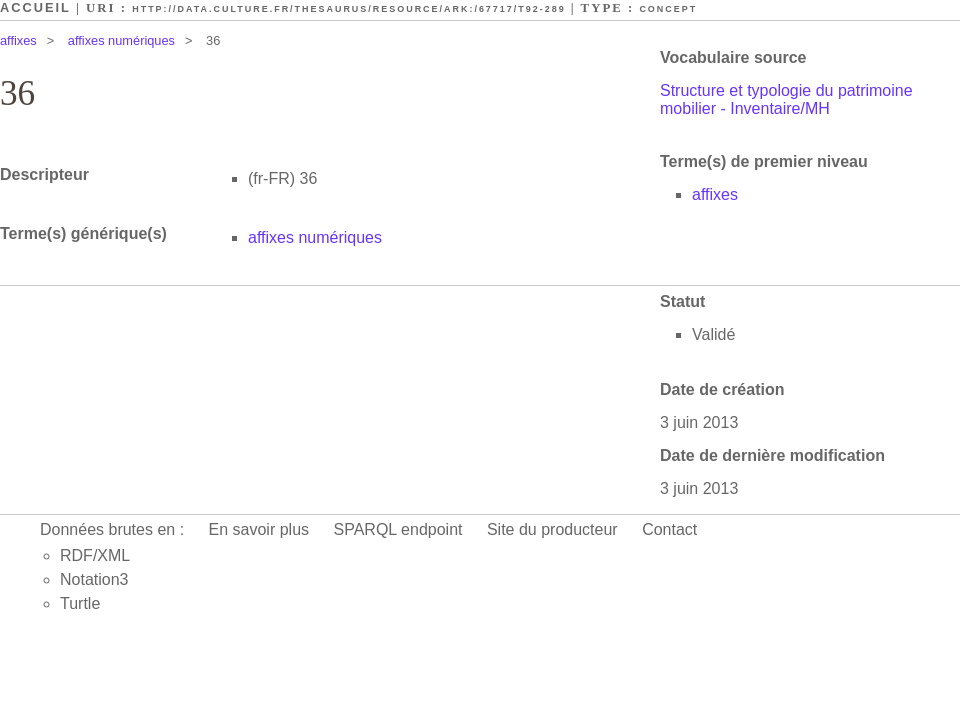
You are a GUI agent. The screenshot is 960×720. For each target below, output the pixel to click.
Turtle (80, 603)
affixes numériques (121, 40)
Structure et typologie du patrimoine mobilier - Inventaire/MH (786, 99)
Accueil (35, 7)
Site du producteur (552, 529)
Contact (669, 529)
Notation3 (94, 579)
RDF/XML (95, 555)
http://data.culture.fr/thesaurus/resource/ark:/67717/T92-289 (348, 9)
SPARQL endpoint (398, 529)
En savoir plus (259, 529)
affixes (18, 40)
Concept (668, 9)
